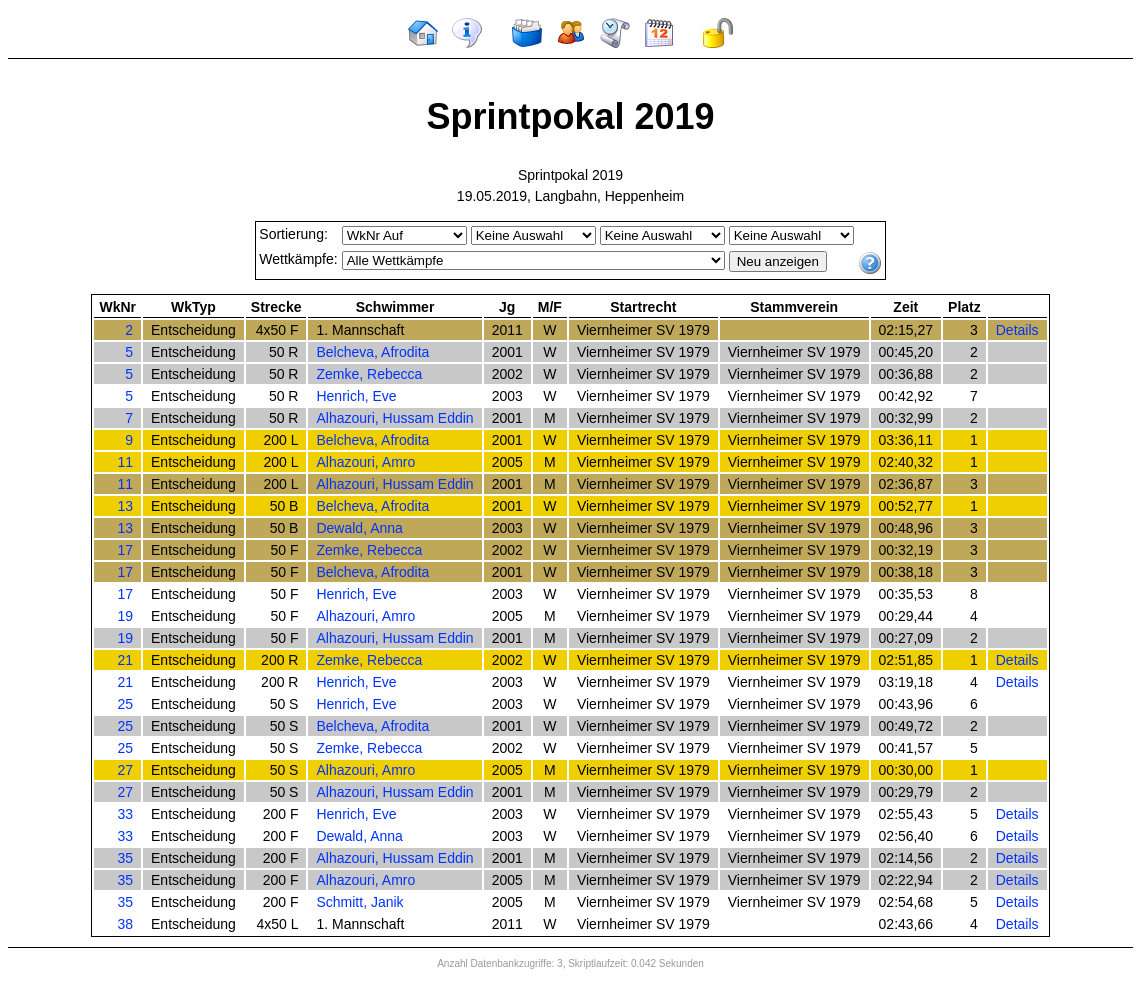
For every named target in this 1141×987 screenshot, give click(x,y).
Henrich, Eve (356, 396)
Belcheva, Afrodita (372, 352)
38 (125, 924)
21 (125, 660)
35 (125, 858)
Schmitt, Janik (359, 902)
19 (125, 616)
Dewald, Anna (359, 528)
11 (125, 462)
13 (125, 506)
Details (1017, 330)
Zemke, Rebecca (369, 374)
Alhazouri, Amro (365, 462)
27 (125, 770)
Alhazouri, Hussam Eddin (394, 418)
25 (125, 704)
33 (125, 814)
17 (125, 550)
